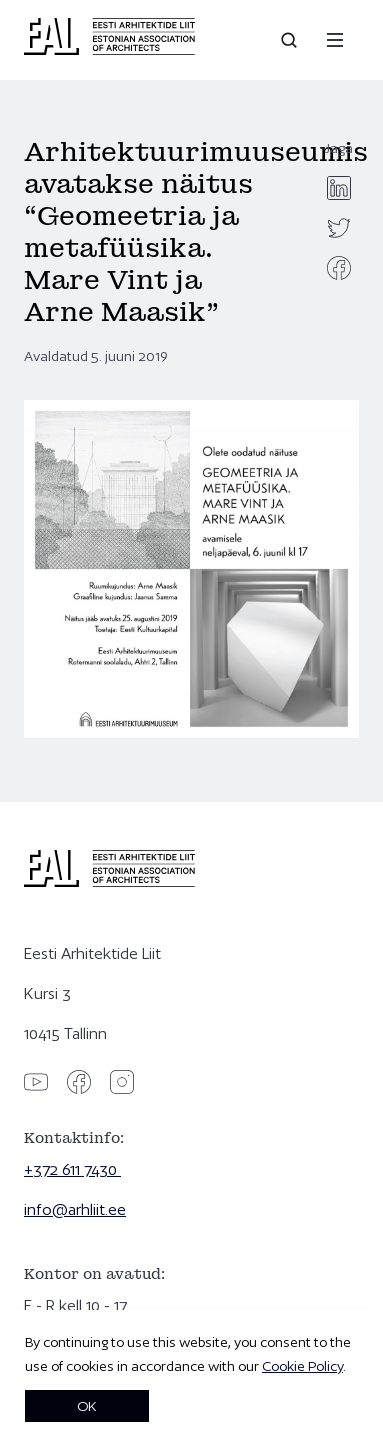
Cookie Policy (302, 1366)
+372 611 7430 (72, 1169)
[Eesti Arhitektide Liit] (109, 50)
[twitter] (339, 228)
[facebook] (339, 268)
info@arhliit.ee (75, 1209)
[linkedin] (339, 188)
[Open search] (291, 40)
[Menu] (335, 40)
